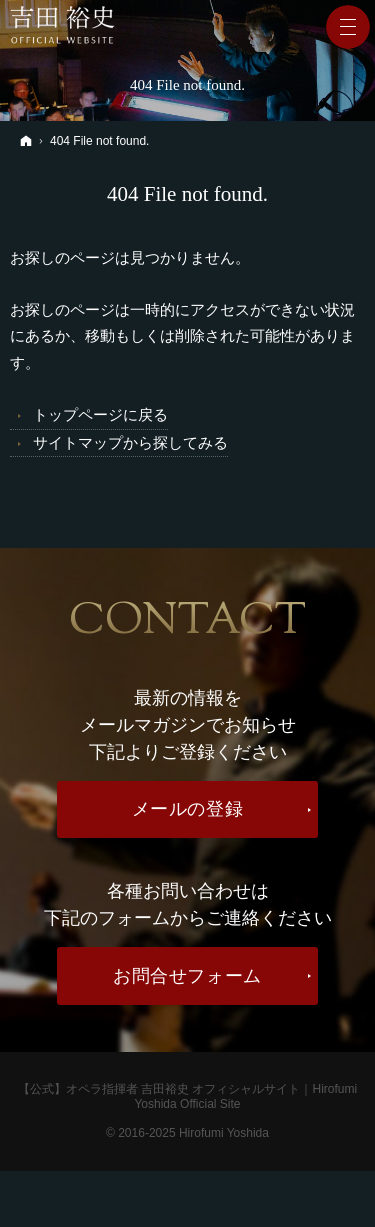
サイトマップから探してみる (130, 442)
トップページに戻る (100, 414)
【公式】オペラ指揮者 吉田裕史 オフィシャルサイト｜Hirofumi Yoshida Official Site (187, 1096)
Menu (348, 27)
